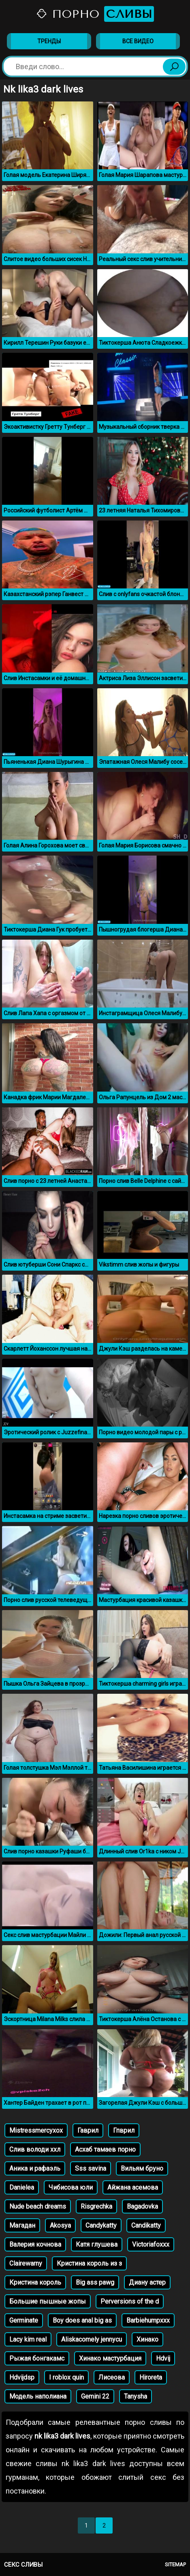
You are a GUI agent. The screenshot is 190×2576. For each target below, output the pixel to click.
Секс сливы (23, 2564)
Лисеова (111, 2377)
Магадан (22, 2225)
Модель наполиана (37, 2396)
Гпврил (123, 2130)
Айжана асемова (132, 2187)
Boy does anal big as (82, 2320)
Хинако (147, 2339)
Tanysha (135, 2396)
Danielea (21, 2187)
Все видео (138, 41)
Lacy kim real (28, 2339)
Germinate (23, 2320)
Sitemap (175, 2564)
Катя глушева (96, 2244)
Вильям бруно (142, 2168)
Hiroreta (150, 2377)
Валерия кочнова (35, 2244)
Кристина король (35, 2282)
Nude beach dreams (37, 2206)
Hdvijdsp (21, 2377)
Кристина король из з (89, 2263)
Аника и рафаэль (34, 2168)
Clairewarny (25, 2263)
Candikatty (146, 2225)
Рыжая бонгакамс (36, 2358)
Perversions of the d (129, 2301)
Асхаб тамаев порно (105, 2149)
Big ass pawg (95, 2282)
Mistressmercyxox (36, 2130)
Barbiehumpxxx (148, 2320)
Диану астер (147, 2282)
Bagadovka (142, 2206)
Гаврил (87, 2130)
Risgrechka (96, 2206)
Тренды (49, 41)
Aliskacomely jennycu (91, 2339)
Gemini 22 (95, 2396)
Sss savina (90, 2168)
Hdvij (163, 2358)
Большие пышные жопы (47, 2301)
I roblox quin (66, 2377)
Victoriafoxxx (150, 2244)
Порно (95, 14)
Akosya (60, 2225)
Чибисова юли (71, 2187)
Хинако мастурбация (110, 2358)
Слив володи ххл (34, 2149)
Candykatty (101, 2225)
